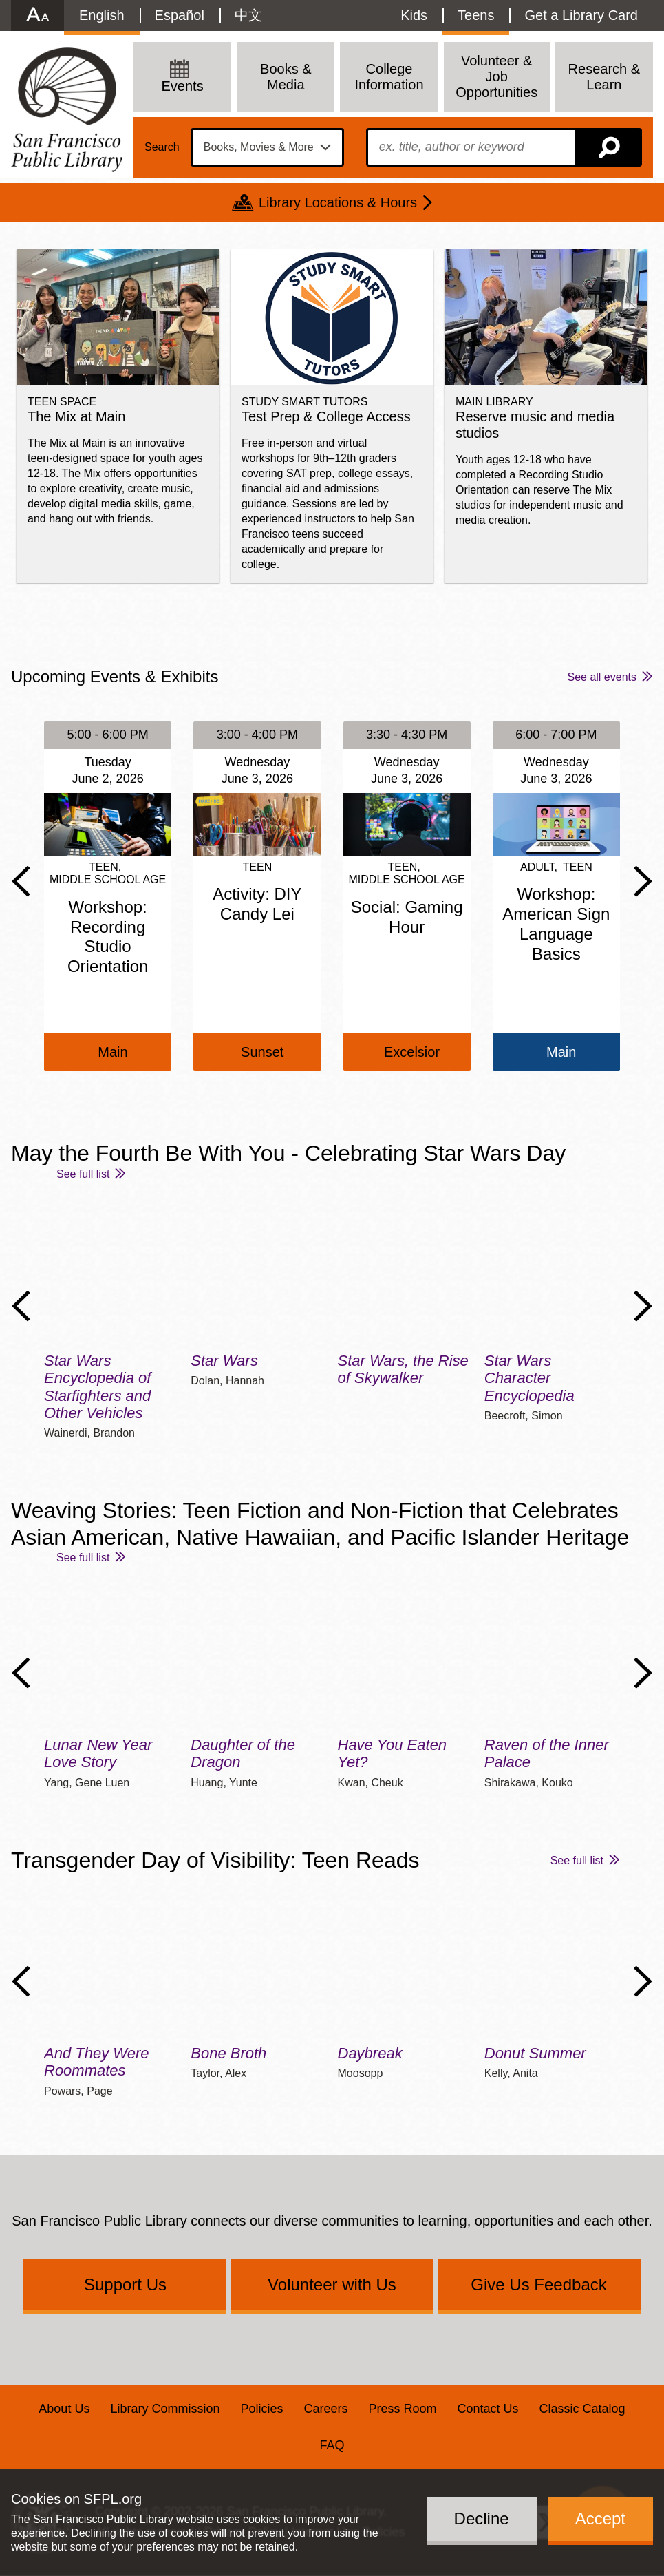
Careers (325, 2409)
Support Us (125, 2284)
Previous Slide (21, 881)
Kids (413, 15)
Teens (476, 15)
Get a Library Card (581, 15)
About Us (64, 2409)
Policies (261, 2409)
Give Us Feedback (538, 2284)
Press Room (403, 2409)
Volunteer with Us (332, 2284)
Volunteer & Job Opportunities (496, 76)
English (102, 15)
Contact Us (488, 2409)
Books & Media (285, 76)
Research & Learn (604, 76)
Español (179, 15)
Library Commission (164, 2409)
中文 (248, 15)
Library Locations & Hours (338, 202)
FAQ (331, 2445)
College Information (388, 76)
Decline (481, 2518)
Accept (600, 2518)
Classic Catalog (582, 2409)
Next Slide (643, 881)
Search (162, 147)
